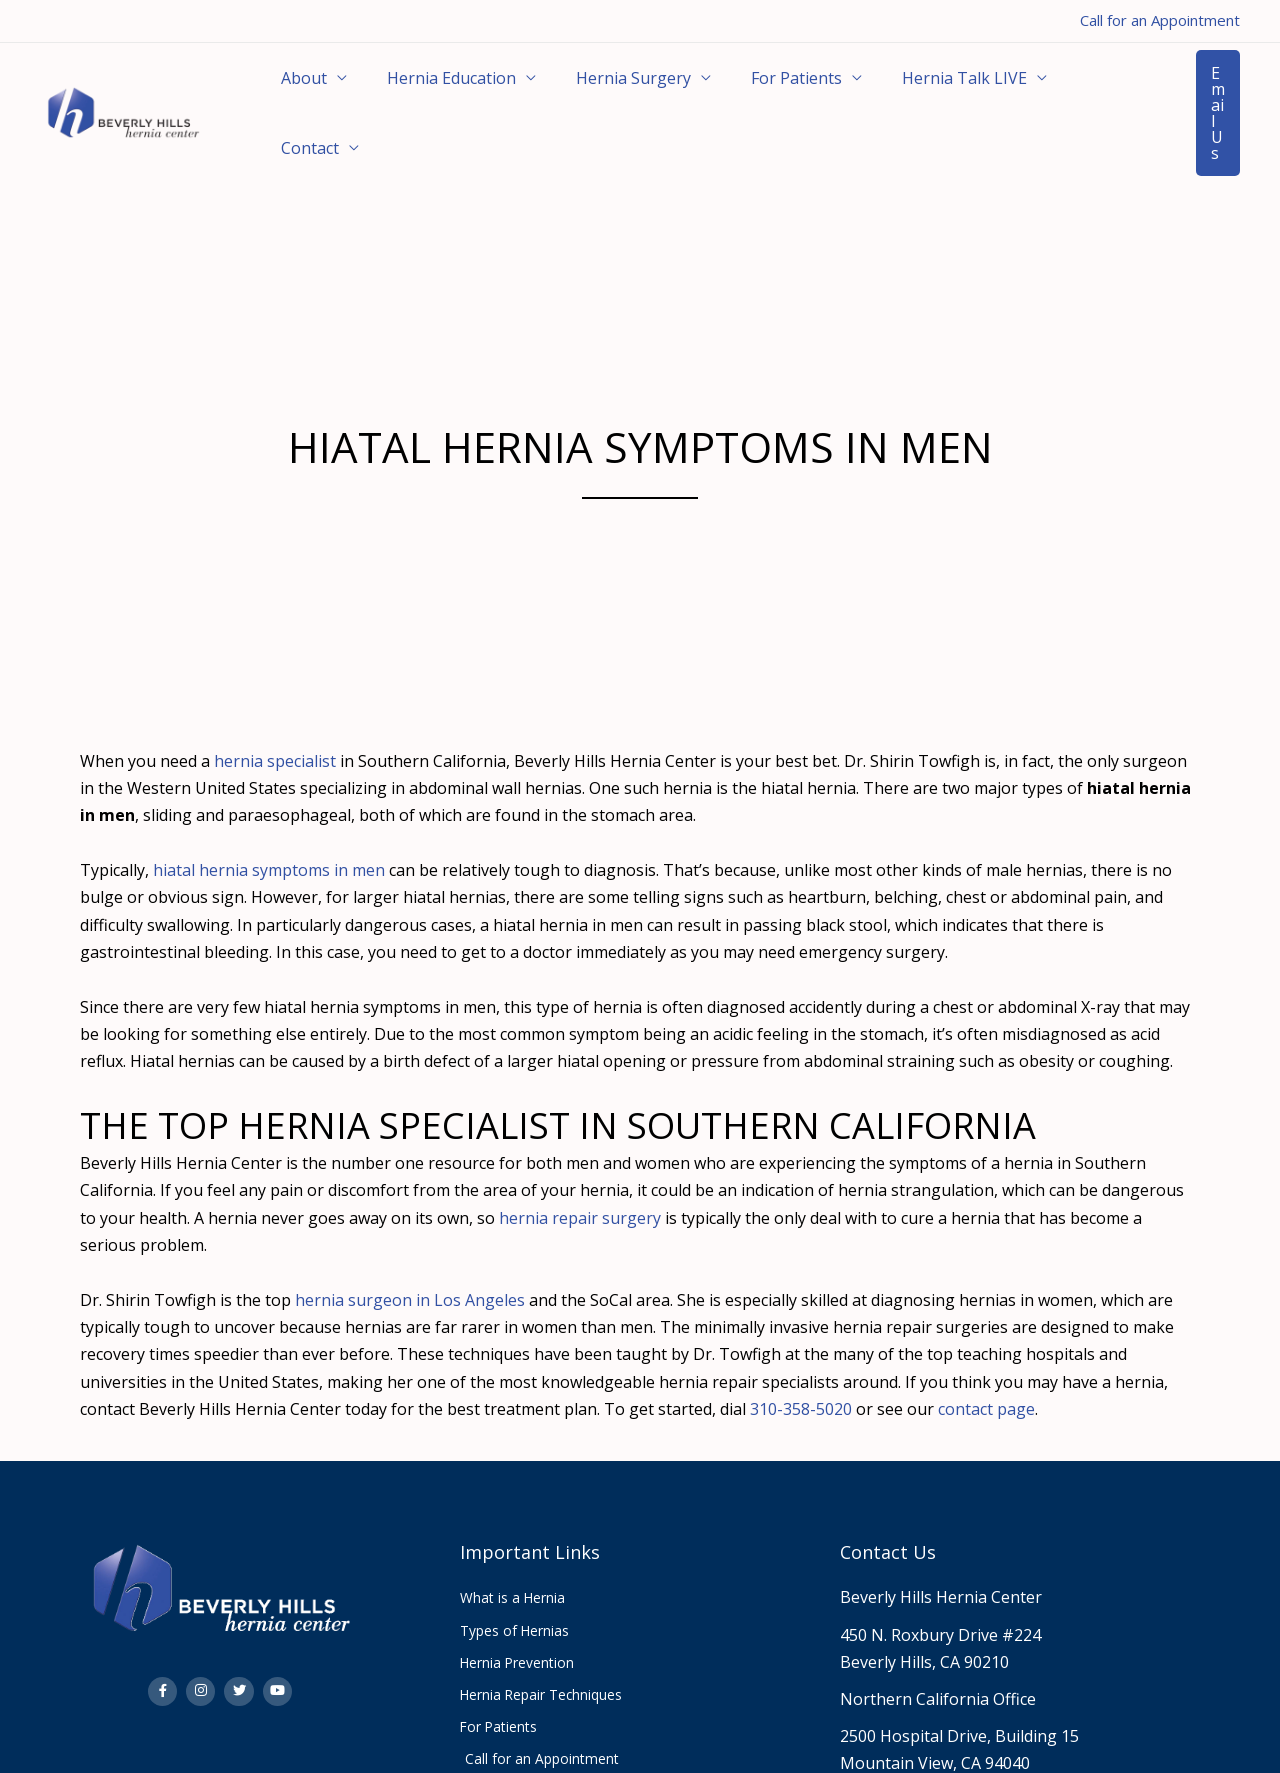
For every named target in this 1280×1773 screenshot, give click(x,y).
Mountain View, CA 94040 (935, 1717)
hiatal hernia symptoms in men (269, 824)
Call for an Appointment (1160, 20)
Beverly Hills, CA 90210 (924, 1616)
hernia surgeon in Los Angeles (410, 1254)
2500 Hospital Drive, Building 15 (959, 1690)
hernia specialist (275, 715)
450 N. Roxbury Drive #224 (940, 1589)
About (296, 90)
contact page (986, 1363)
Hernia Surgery (593, 90)
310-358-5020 (801, 1363)
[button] (1193, 90)
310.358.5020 (888, 1754)
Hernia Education (427, 90)
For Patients (740, 90)
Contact (1028, 90)
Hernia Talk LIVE (892, 90)
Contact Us (888, 1506)
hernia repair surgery (580, 1172)
